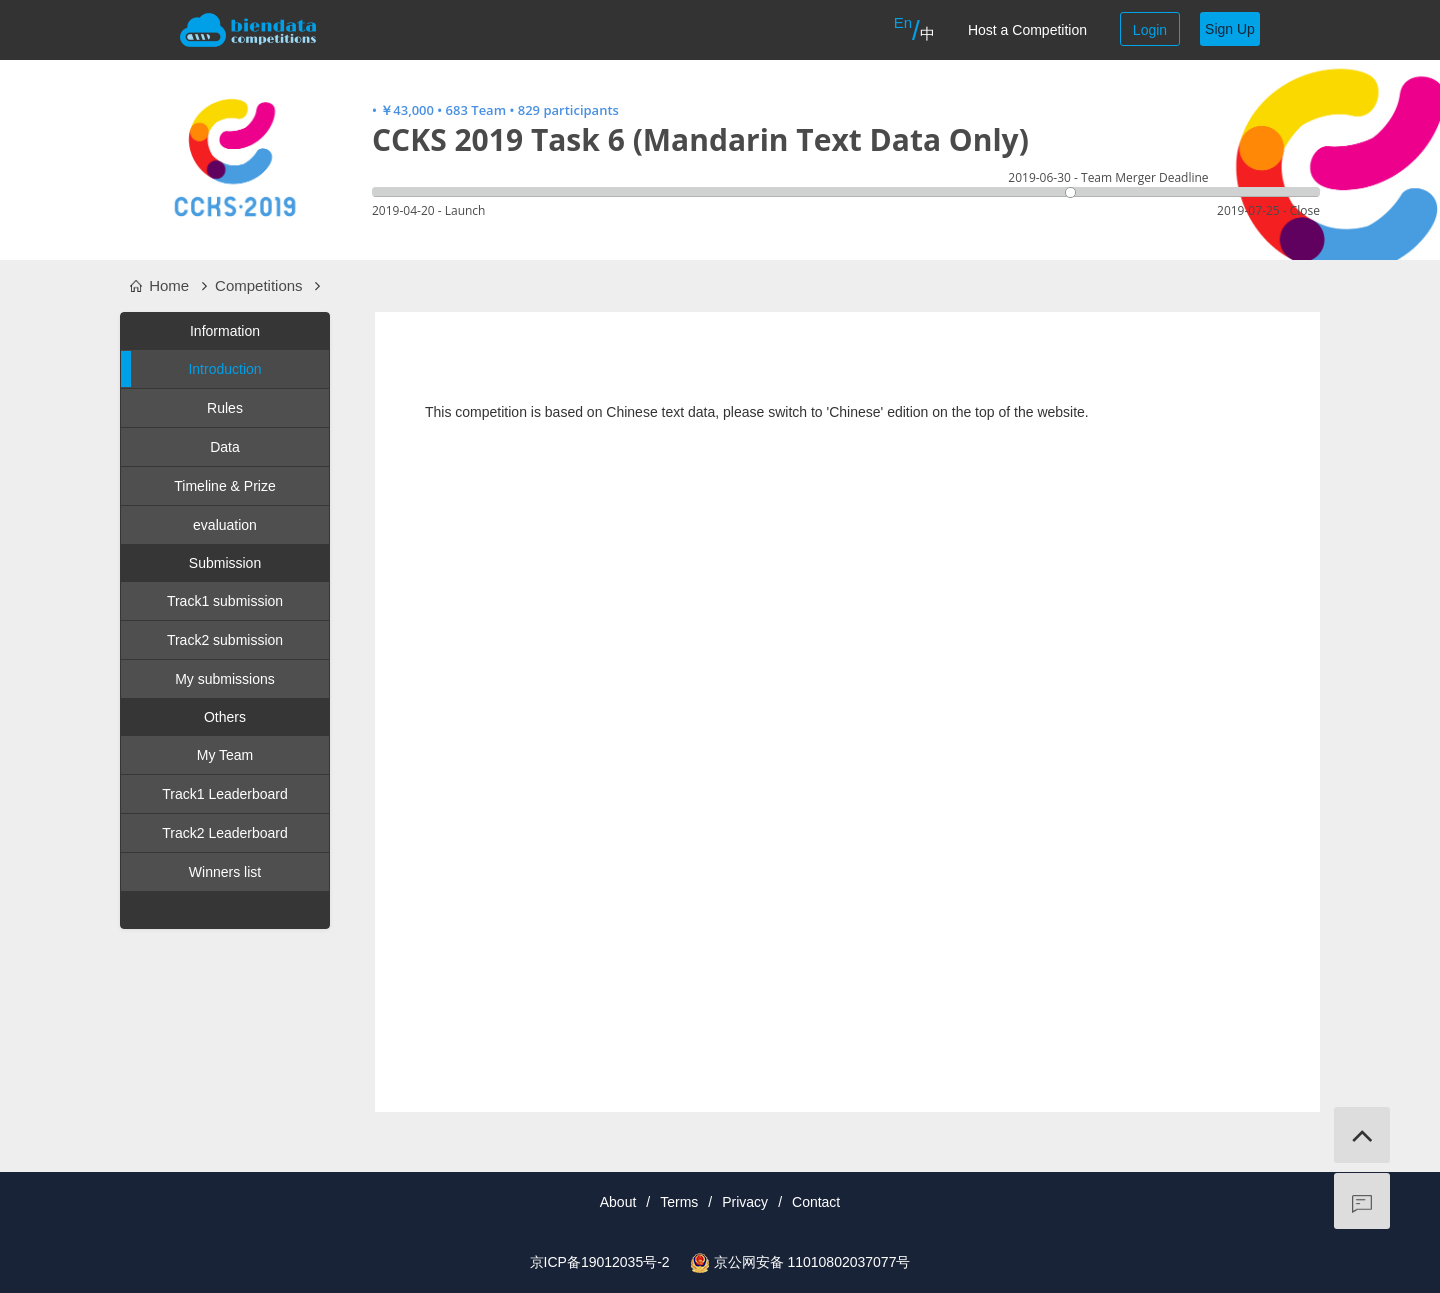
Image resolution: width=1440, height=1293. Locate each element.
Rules (225, 408)
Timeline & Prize (224, 486)
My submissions (225, 679)
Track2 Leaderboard (225, 833)
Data (225, 447)
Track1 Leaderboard (225, 794)
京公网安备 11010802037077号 (812, 1262)
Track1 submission (225, 601)
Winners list (225, 872)
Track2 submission (225, 640)
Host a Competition (1027, 30)
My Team (225, 755)
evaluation (225, 525)
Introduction (191, 369)
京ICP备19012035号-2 (600, 1262)
